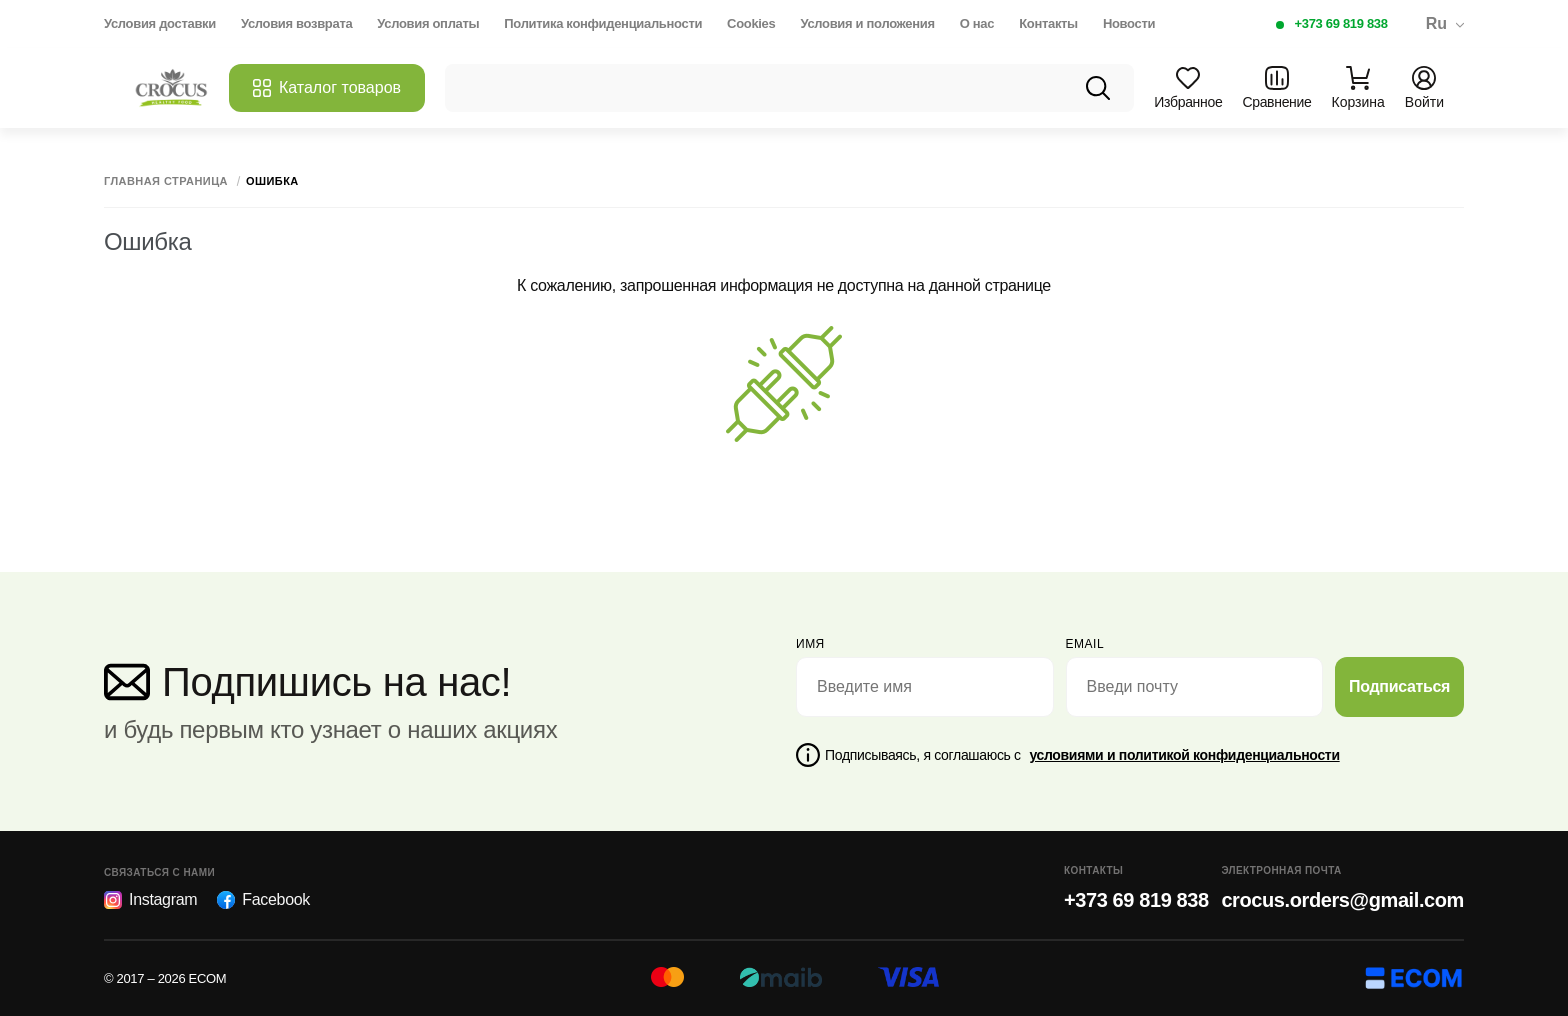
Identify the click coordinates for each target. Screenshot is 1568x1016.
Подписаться (1399, 686)
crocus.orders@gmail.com (1342, 900)
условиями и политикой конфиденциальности (1184, 755)
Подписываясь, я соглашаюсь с (1082, 755)
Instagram (150, 900)
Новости (1129, 23)
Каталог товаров (327, 88)
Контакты (1048, 23)
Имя (810, 644)
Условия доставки (160, 23)
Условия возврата (296, 23)
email (1085, 644)
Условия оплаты (428, 23)
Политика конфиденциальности (603, 23)
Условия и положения (867, 23)
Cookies (751, 23)
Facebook (263, 900)
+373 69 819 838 (1341, 23)
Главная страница (166, 181)
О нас (977, 23)
